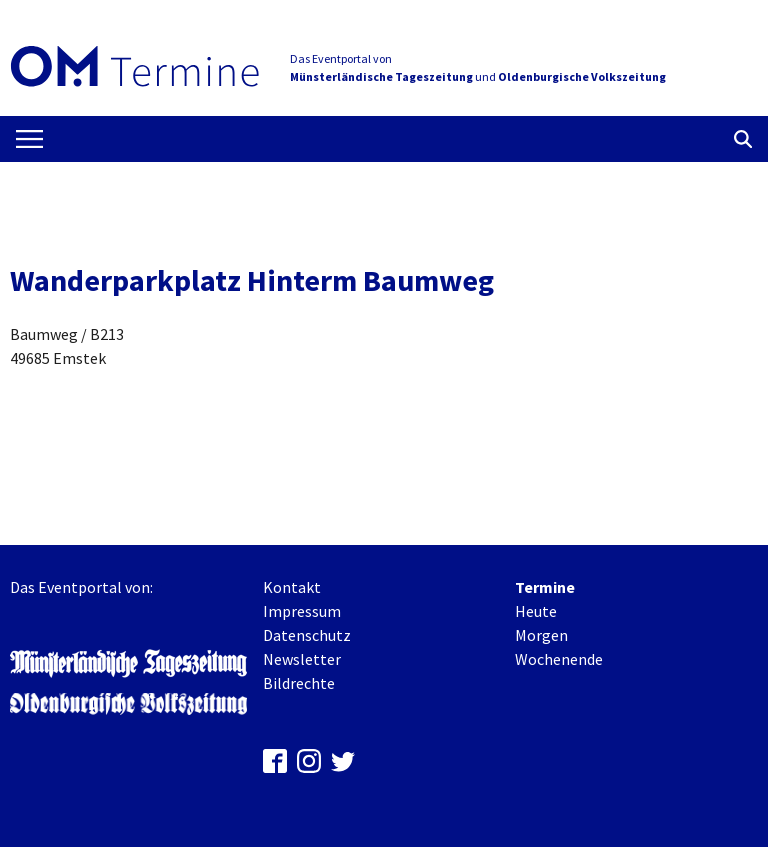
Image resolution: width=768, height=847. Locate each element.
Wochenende (559, 659)
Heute (536, 611)
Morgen (541, 635)
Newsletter (302, 659)
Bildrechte (299, 683)
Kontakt (292, 587)
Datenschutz (307, 635)
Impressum (302, 611)
